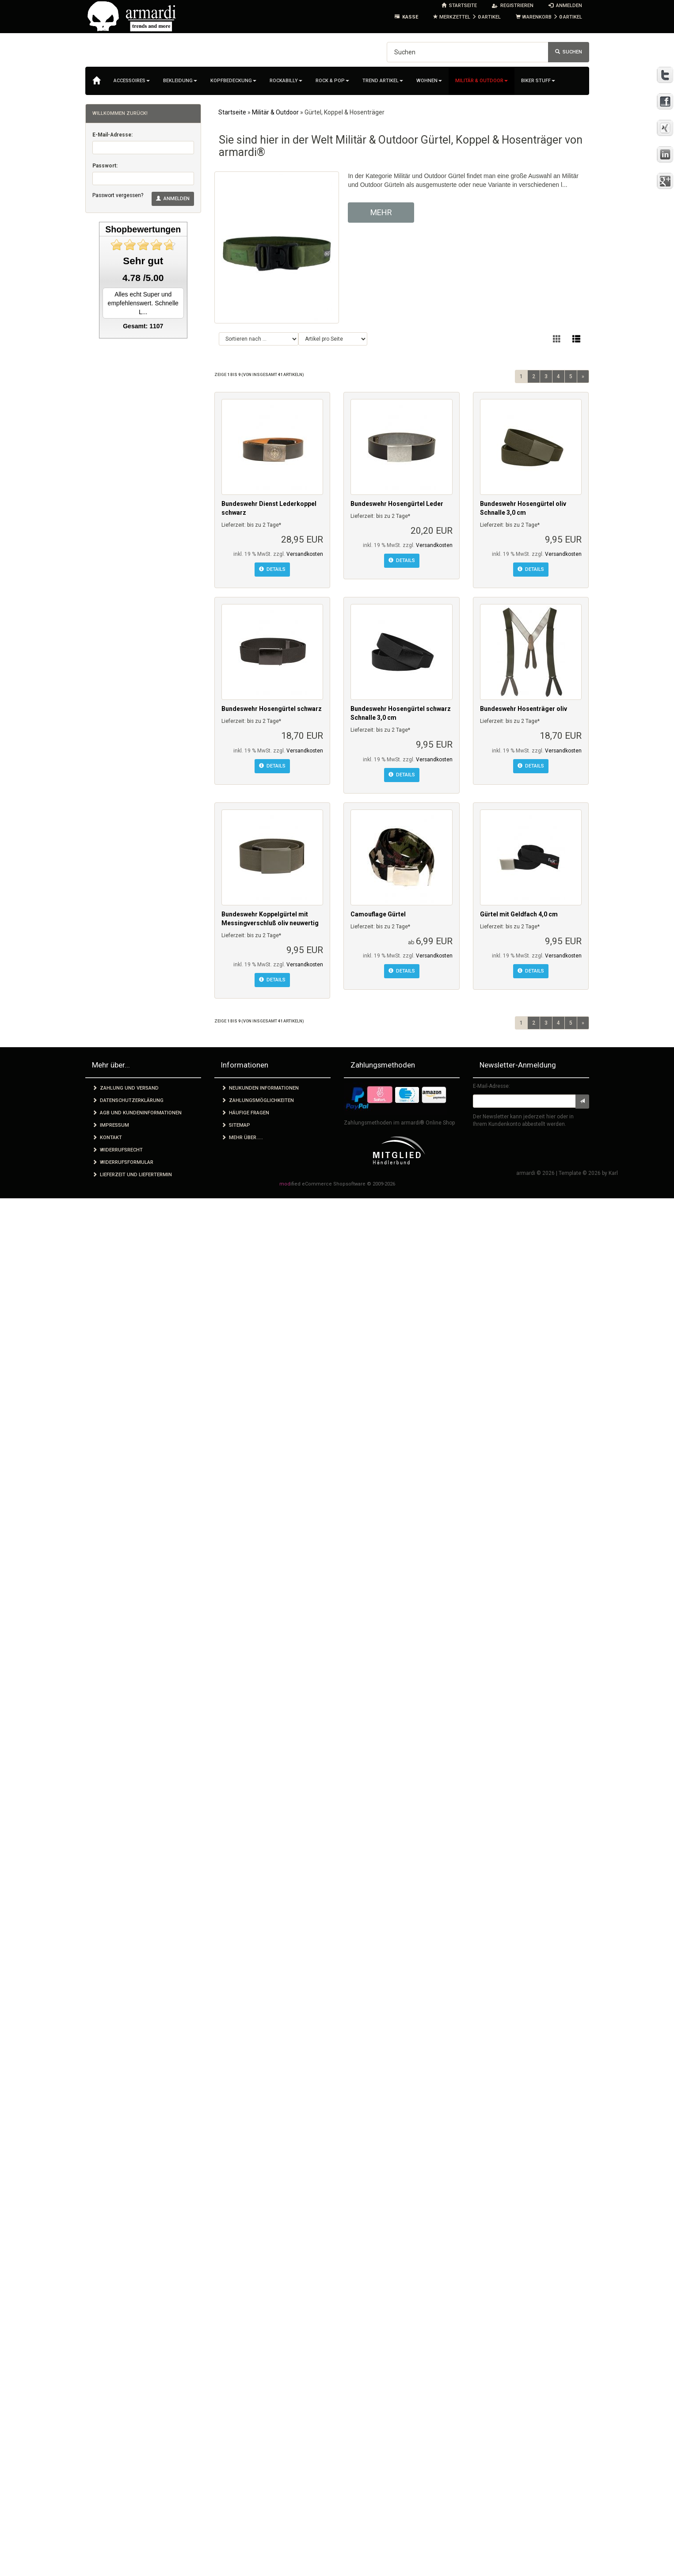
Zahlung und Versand (125, 1088)
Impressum (110, 1125)
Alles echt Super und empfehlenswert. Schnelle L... (143, 303)
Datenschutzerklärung (128, 1100)
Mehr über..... (242, 1137)
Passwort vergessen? (117, 195)
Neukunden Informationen (260, 1088)
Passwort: (105, 166)
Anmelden (173, 198)
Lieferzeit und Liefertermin (132, 1175)
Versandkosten (304, 554)
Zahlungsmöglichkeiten (257, 1100)
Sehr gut (143, 260)
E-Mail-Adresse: (112, 135)
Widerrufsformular (122, 1162)
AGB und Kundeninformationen (137, 1113)
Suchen (568, 52)
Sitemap (235, 1125)
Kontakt (107, 1137)
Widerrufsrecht (117, 1150)
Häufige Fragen (245, 1113)
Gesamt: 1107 (143, 326)
